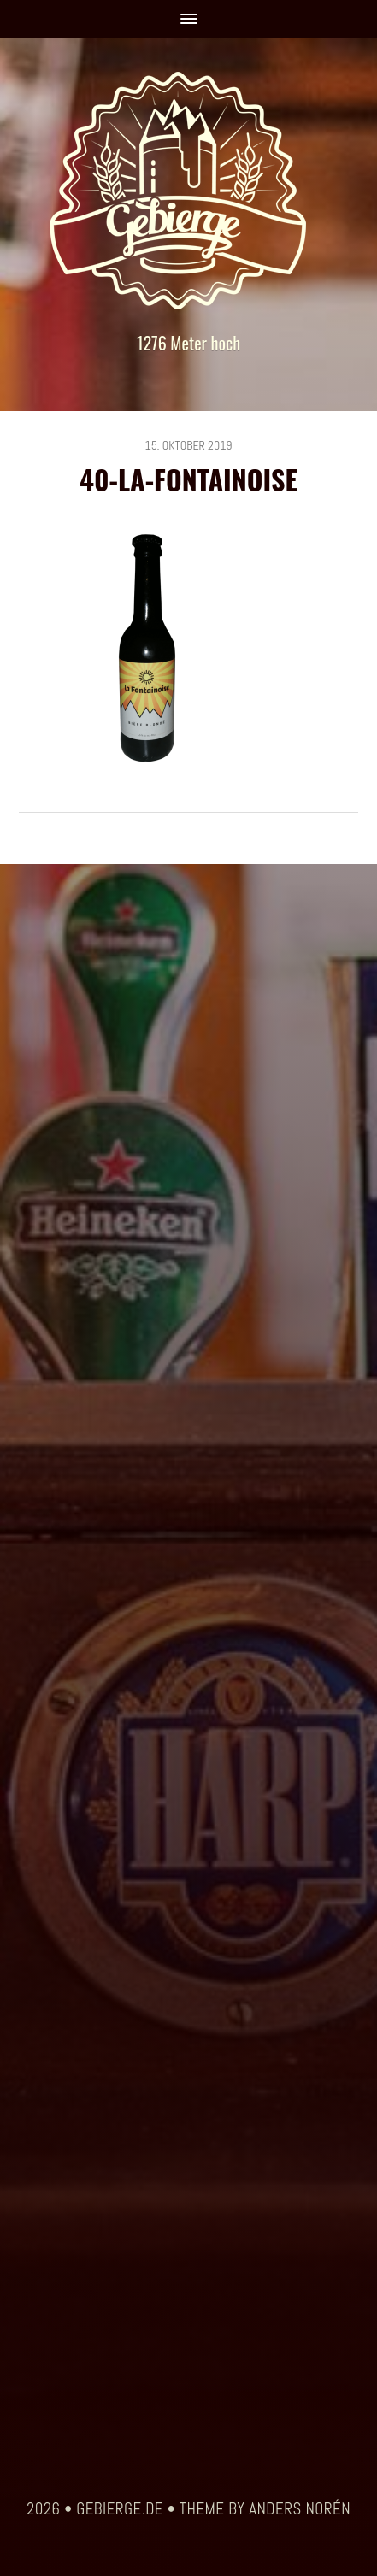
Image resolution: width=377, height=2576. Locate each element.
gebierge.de (119, 2509)
